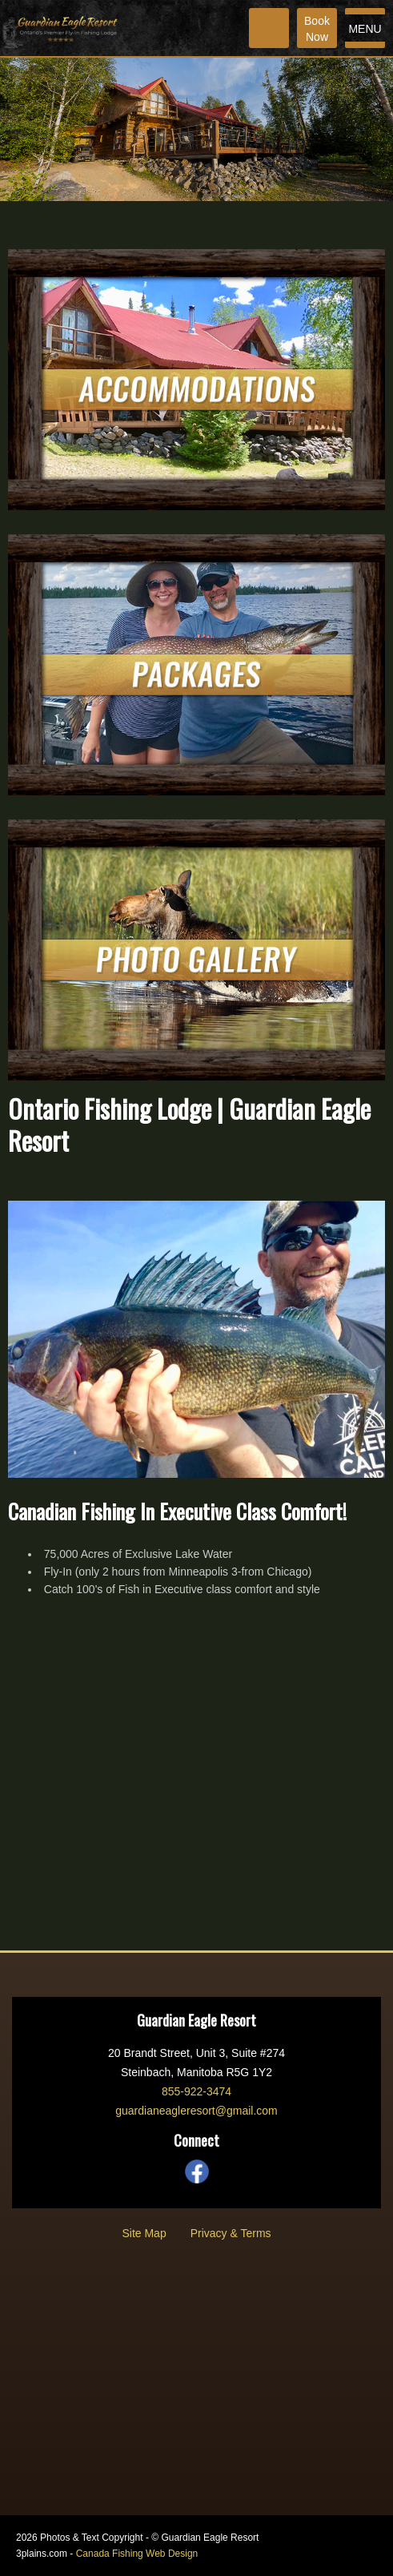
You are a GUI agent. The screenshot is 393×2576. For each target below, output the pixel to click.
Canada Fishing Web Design (137, 2553)
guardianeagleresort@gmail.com (196, 2110)
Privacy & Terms (230, 2233)
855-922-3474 (196, 2091)
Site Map (144, 2233)
